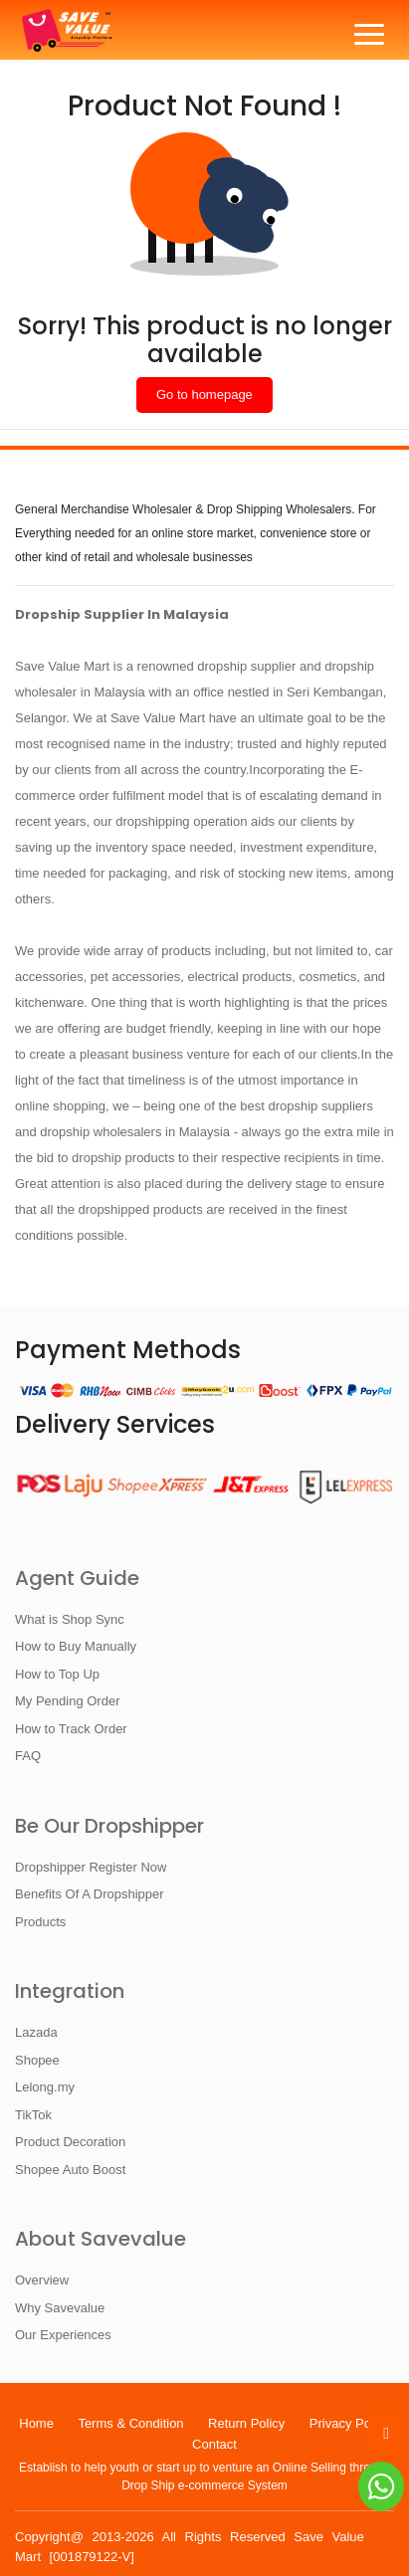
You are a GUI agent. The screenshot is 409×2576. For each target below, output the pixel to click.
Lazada (36, 2032)
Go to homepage (204, 394)
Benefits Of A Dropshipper (89, 1893)
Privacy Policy (349, 2423)
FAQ (28, 1755)
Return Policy (246, 2423)
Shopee (37, 2060)
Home (36, 2423)
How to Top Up (57, 1674)
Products (40, 1921)
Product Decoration (70, 2141)
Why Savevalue (59, 2307)
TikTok (33, 2114)
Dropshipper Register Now (90, 1867)
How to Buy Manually (75, 1646)
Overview (42, 2280)
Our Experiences (63, 2334)
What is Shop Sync (69, 1619)
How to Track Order (71, 1728)
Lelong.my (45, 2087)
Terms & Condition (130, 2423)
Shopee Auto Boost (70, 2169)
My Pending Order (67, 1700)
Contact (214, 2444)
